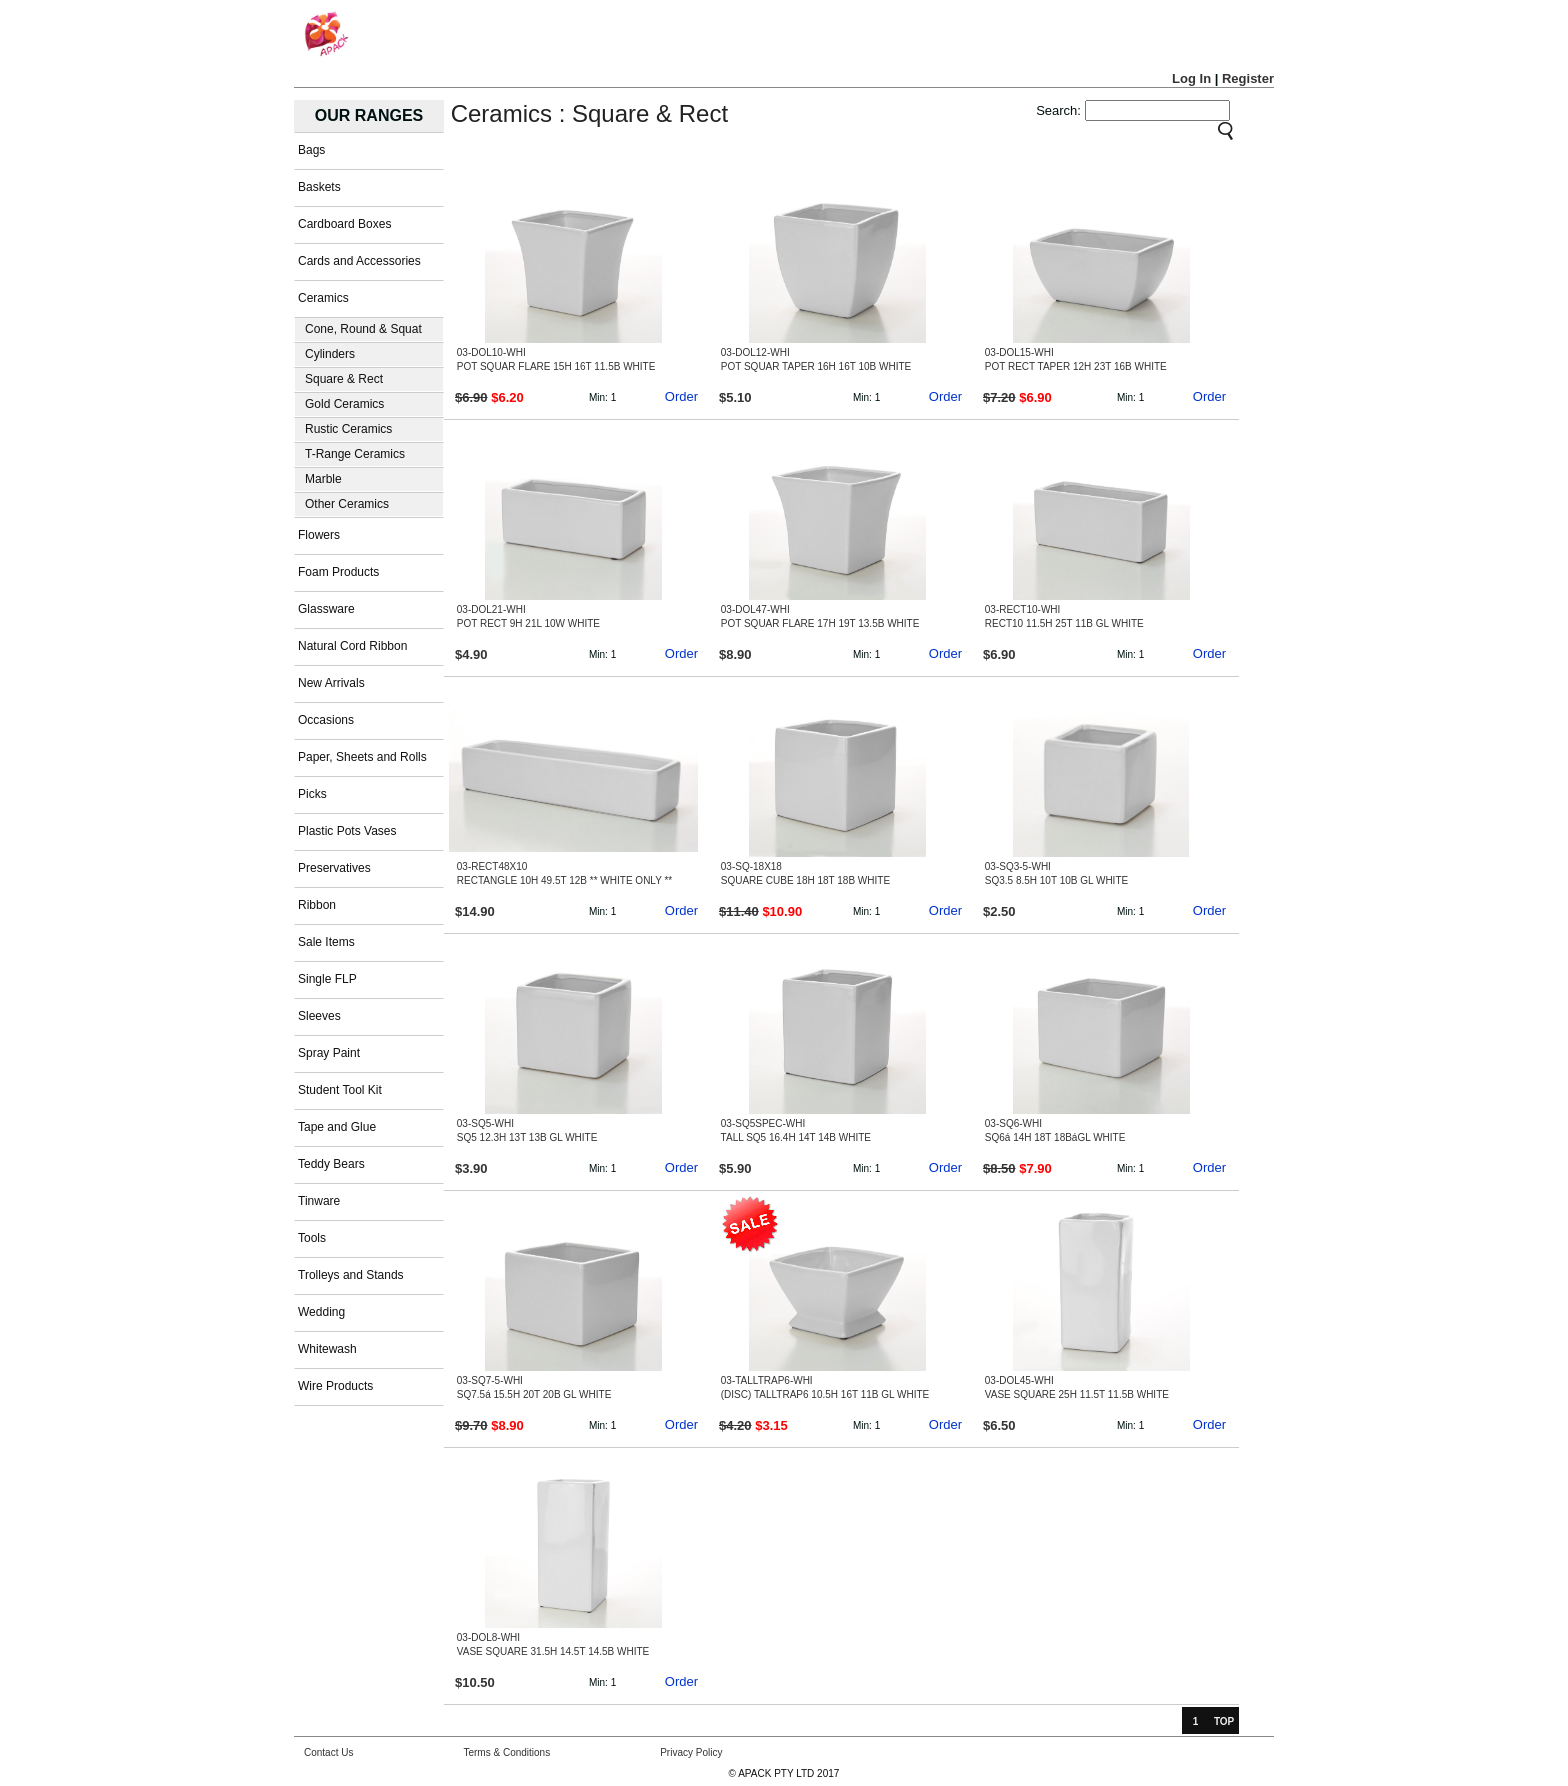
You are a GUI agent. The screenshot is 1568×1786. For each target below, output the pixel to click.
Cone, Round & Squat (363, 329)
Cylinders (330, 354)
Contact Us (328, 1752)
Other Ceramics (347, 504)
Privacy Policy (691, 1752)
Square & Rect (344, 379)
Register (1248, 78)
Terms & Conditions (506, 1752)
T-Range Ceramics (355, 454)
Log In (1191, 78)
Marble (323, 479)
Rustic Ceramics (348, 429)
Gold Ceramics (344, 404)
